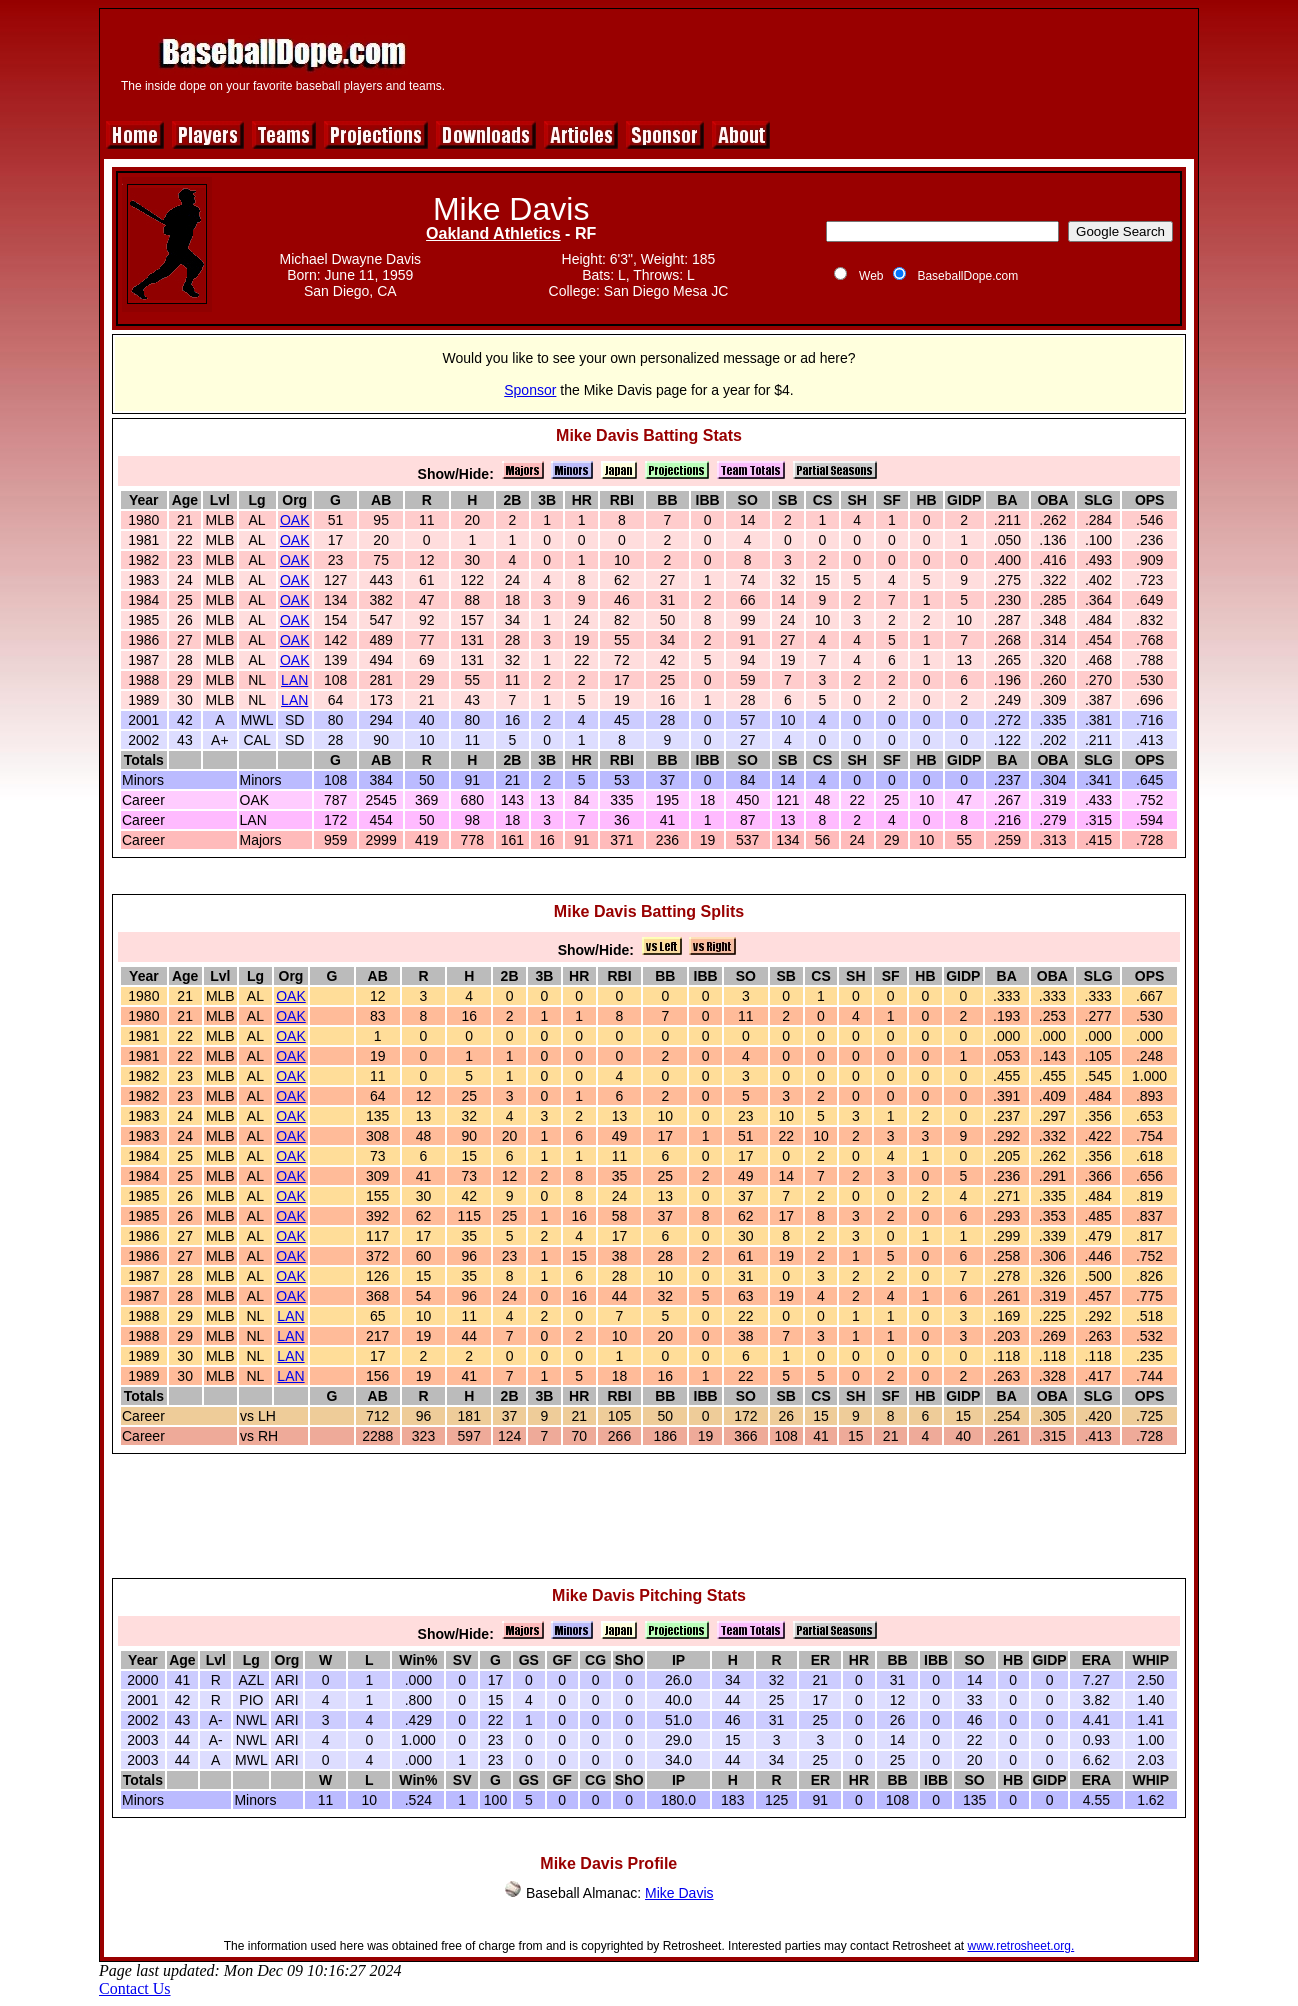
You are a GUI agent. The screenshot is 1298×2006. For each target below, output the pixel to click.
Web (871, 276)
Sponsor (530, 390)
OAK (295, 520)
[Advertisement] (826, 62)
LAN (294, 680)
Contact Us (135, 1988)
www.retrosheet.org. (1021, 1946)
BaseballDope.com (967, 276)
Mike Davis (679, 1893)
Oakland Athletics (493, 233)
